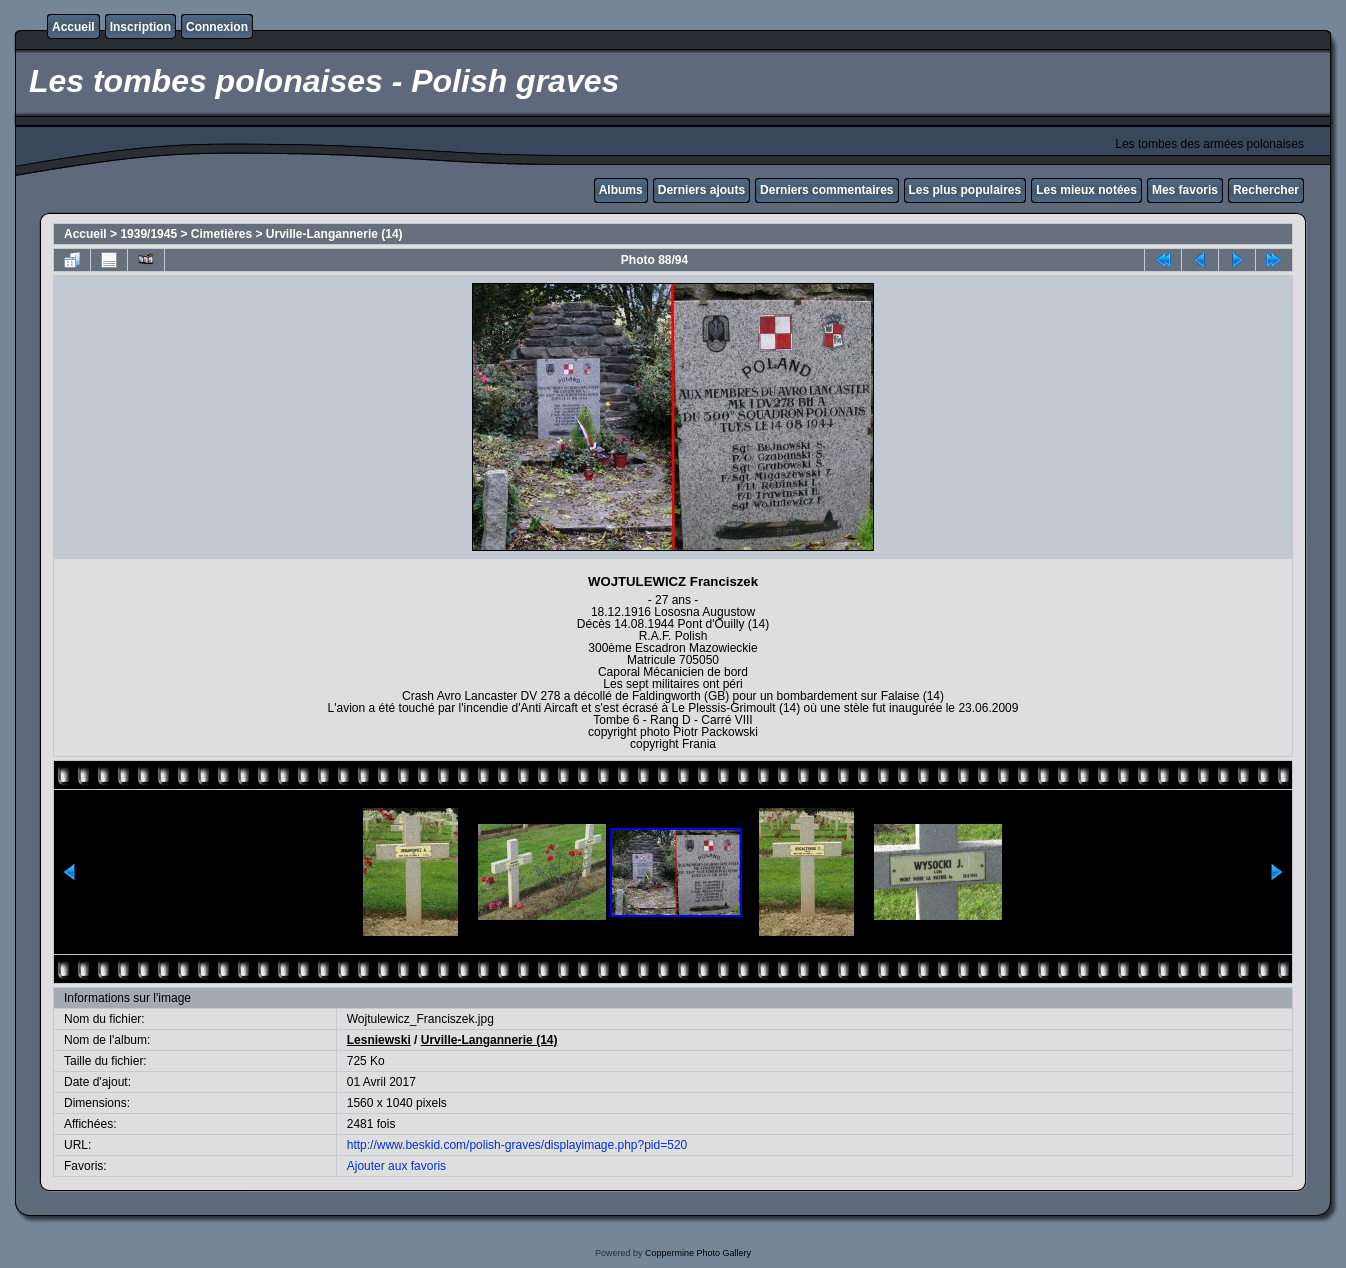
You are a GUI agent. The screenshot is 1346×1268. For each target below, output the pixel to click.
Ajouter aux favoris (396, 1166)
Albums (621, 190)
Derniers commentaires (826, 190)
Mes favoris (1185, 190)
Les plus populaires (965, 190)
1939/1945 (148, 234)
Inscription (140, 27)
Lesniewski (379, 1040)
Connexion (217, 27)
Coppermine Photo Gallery (698, 1253)
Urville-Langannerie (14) (334, 234)
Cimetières (221, 234)
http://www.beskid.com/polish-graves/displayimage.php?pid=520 (517, 1145)
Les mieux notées (1086, 190)
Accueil (73, 27)
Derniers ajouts (701, 190)
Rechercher (1266, 190)
